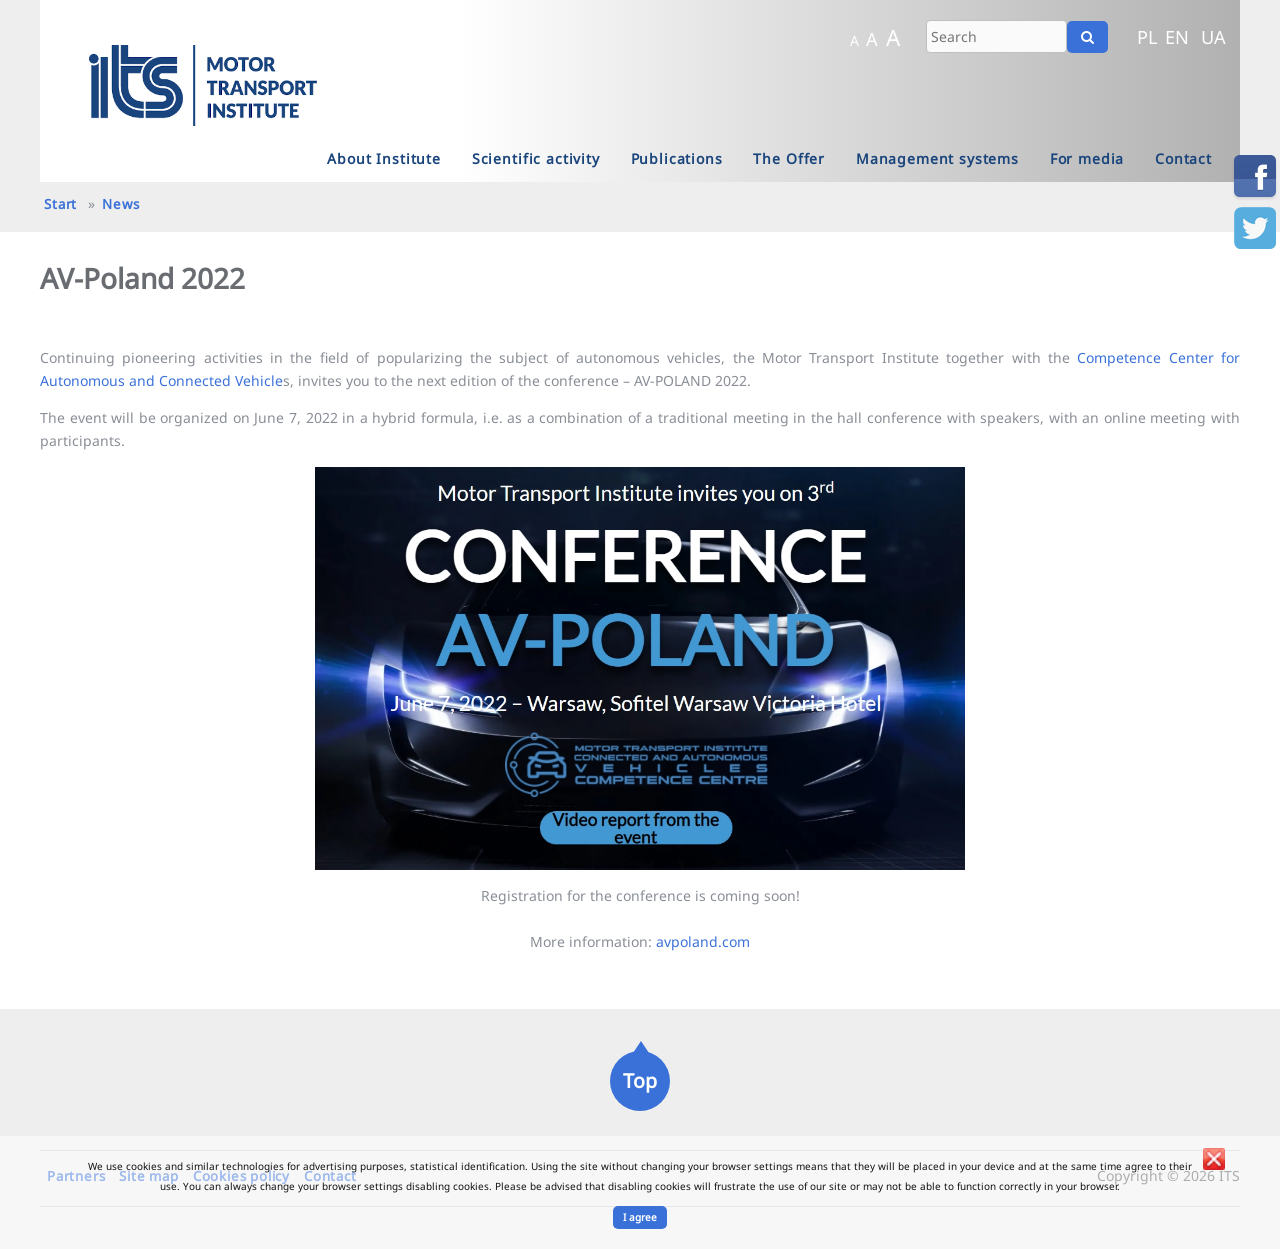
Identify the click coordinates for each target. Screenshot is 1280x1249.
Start (60, 204)
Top (640, 1080)
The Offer (789, 158)
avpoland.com (703, 941)
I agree (640, 1217)
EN (1177, 37)
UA (1213, 37)
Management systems (937, 158)
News (120, 204)
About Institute (384, 158)
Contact (1183, 158)
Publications (677, 158)
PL (1147, 37)
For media (1087, 158)
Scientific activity (536, 158)
